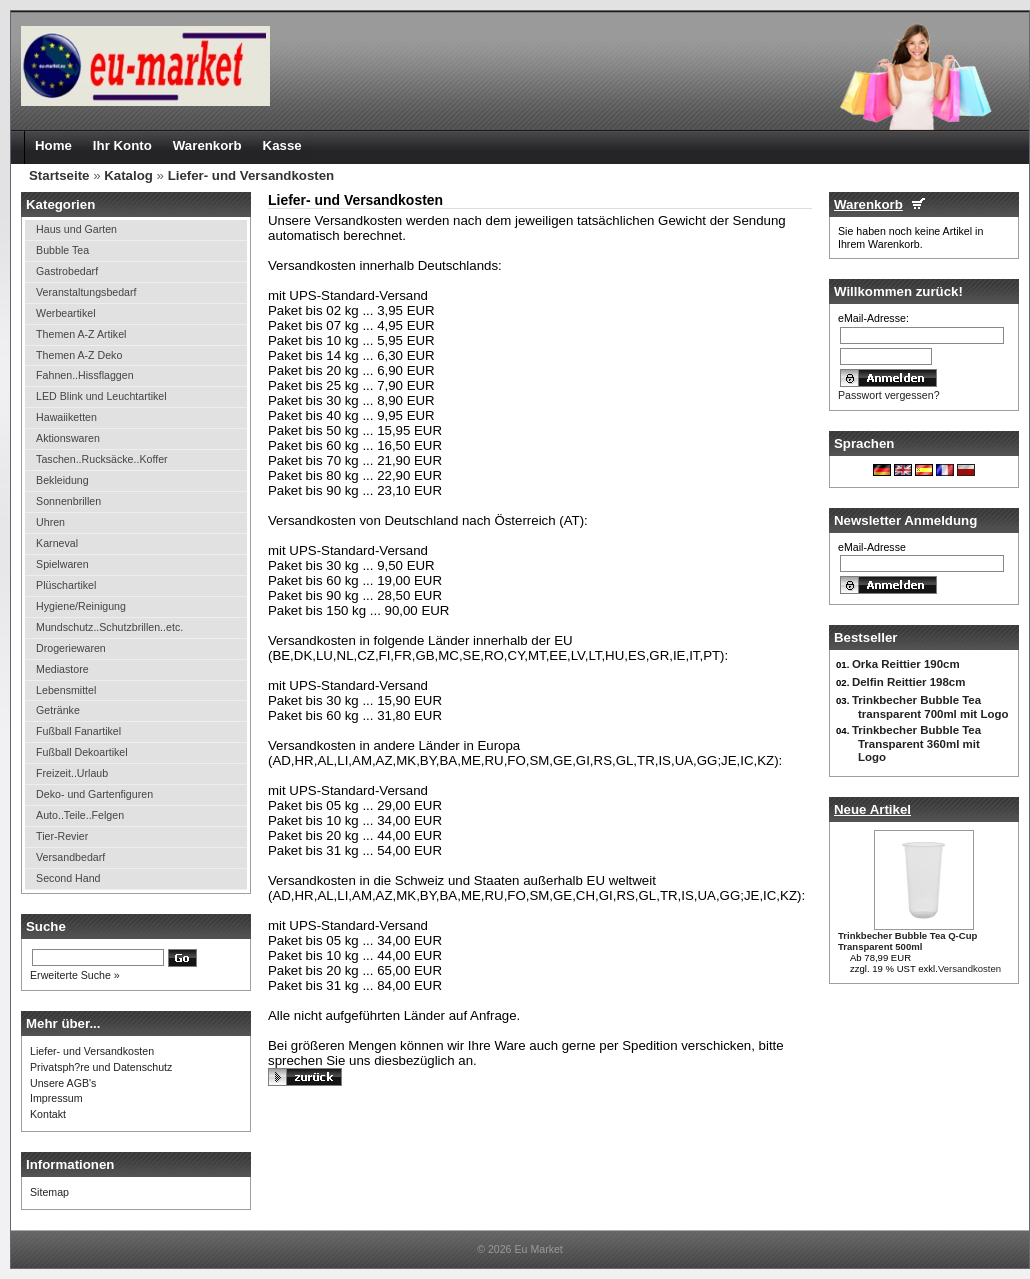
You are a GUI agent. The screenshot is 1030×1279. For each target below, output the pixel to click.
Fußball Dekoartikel (82, 752)
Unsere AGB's (63, 1083)
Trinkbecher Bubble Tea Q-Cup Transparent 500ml (907, 941)
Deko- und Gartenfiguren (94, 794)
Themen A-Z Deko (79, 355)
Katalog (128, 175)
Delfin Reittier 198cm (908, 682)
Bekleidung (62, 480)
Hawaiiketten (66, 417)
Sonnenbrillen (68, 501)
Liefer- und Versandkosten (251, 175)
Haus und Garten (76, 229)
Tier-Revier (62, 836)
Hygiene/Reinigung (81, 606)
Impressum (56, 1098)
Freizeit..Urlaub (72, 773)
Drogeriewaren (71, 648)
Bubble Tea (62, 250)
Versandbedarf (70, 857)
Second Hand (68, 878)
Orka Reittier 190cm (906, 664)
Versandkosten (969, 968)
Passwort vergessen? (889, 395)
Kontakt (48, 1114)
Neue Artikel (872, 809)
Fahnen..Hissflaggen (84, 375)
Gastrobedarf (67, 271)
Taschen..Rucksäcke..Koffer (102, 459)
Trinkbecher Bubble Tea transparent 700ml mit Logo (930, 707)
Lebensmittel (66, 690)
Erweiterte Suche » (75, 975)
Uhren (50, 522)
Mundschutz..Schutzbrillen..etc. (109, 627)
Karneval (57, 543)
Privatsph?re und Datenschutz (101, 1067)
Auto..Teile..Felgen (80, 815)
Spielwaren (62, 564)
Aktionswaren (68, 438)
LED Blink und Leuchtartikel (101, 396)
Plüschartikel (66, 585)
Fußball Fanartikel (78, 731)
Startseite (59, 175)
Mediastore (62, 669)
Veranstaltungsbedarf (86, 292)
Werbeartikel (65, 313)
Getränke (58, 710)
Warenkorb (868, 204)
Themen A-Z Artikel (81, 334)
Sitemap (49, 1192)
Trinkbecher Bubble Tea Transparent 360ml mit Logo (916, 743)
